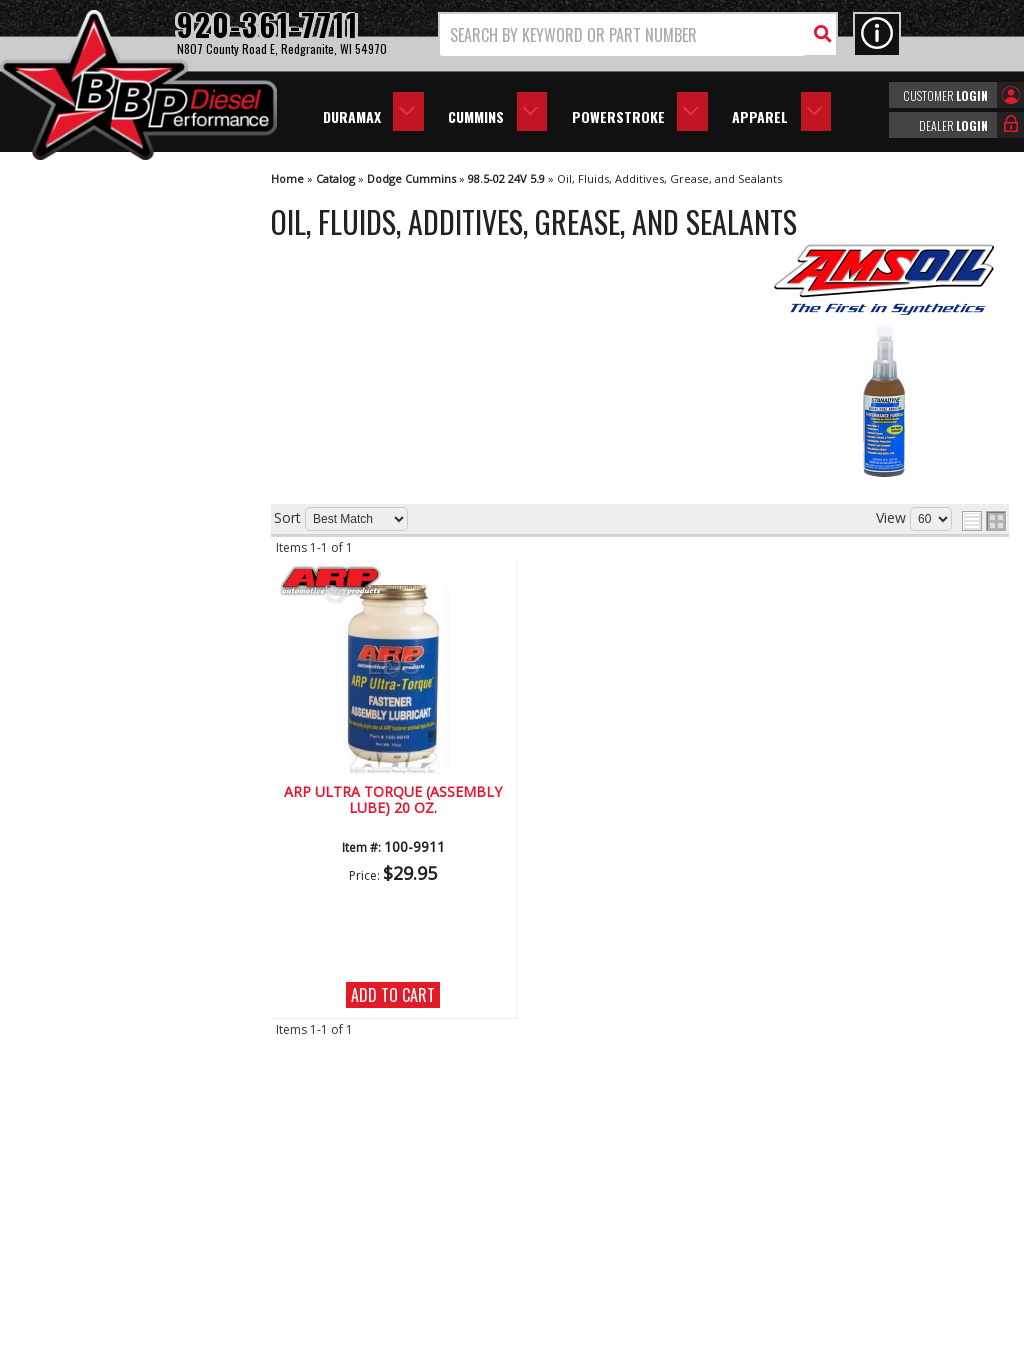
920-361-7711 (100, 822)
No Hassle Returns (115, 671)
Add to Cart (393, 995)
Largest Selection (111, 613)
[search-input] (623, 35)
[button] (638, 34)
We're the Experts (112, 556)
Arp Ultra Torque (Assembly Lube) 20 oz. (393, 800)
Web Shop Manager (691, 1342)
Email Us (83, 781)
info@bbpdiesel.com (586, 1228)
